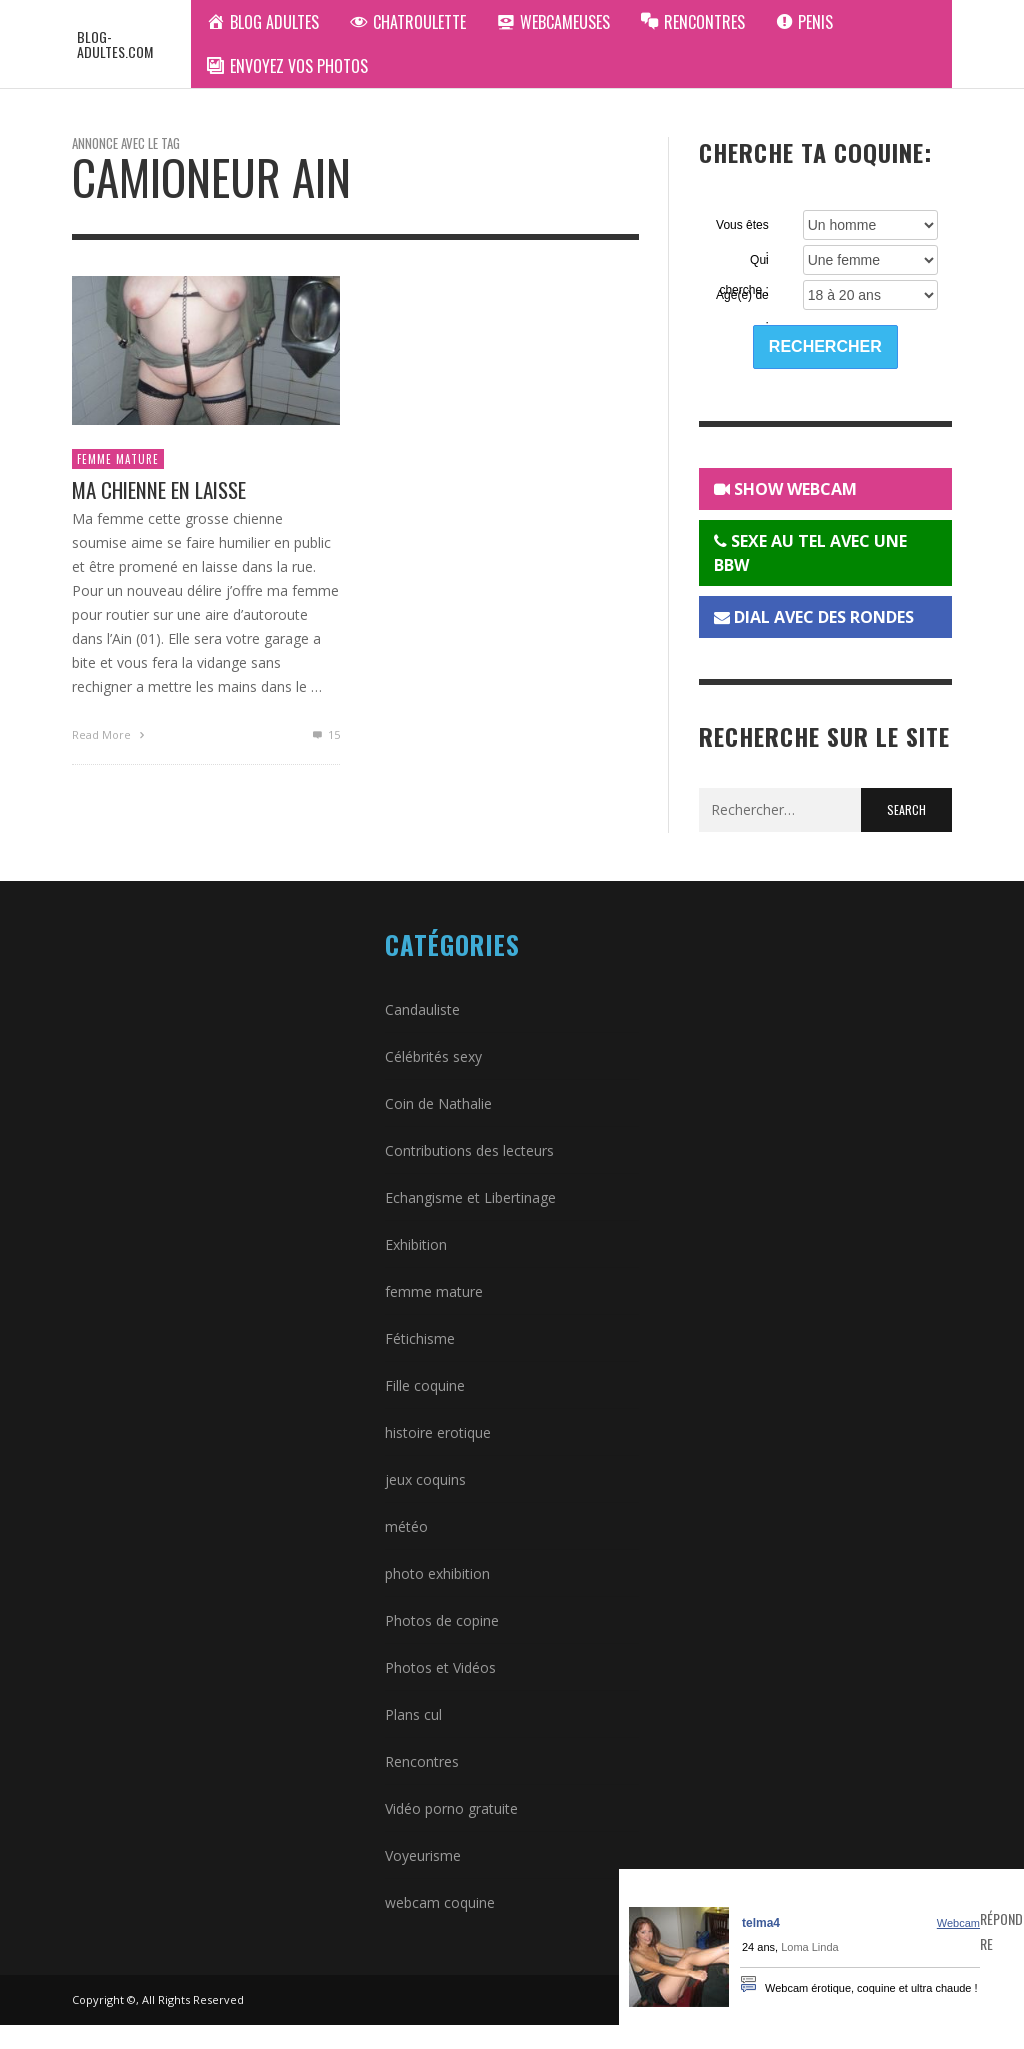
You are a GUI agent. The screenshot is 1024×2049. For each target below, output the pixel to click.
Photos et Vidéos (440, 1667)
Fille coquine (425, 1385)
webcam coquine (440, 1902)
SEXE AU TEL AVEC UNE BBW (810, 553)
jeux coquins (425, 1479)
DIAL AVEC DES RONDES (814, 617)
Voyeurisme (423, 1855)
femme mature (118, 459)
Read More (110, 734)
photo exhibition (437, 1573)
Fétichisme (420, 1338)
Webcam (958, 1923)
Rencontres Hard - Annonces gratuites (753, 1882)
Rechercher (825, 346)
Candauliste (422, 1009)
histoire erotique (438, 1432)
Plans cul (413, 1714)
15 (325, 734)
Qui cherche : (743, 261)
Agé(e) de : (742, 296)
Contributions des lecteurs (469, 1150)
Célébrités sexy (433, 1056)
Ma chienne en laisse (159, 489)
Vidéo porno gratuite (451, 1808)
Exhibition (416, 1244)
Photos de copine (442, 1620)
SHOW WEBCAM (785, 489)
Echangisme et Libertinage (470, 1197)
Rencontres (422, 1761)
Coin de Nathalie (438, 1103)
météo (406, 1526)
